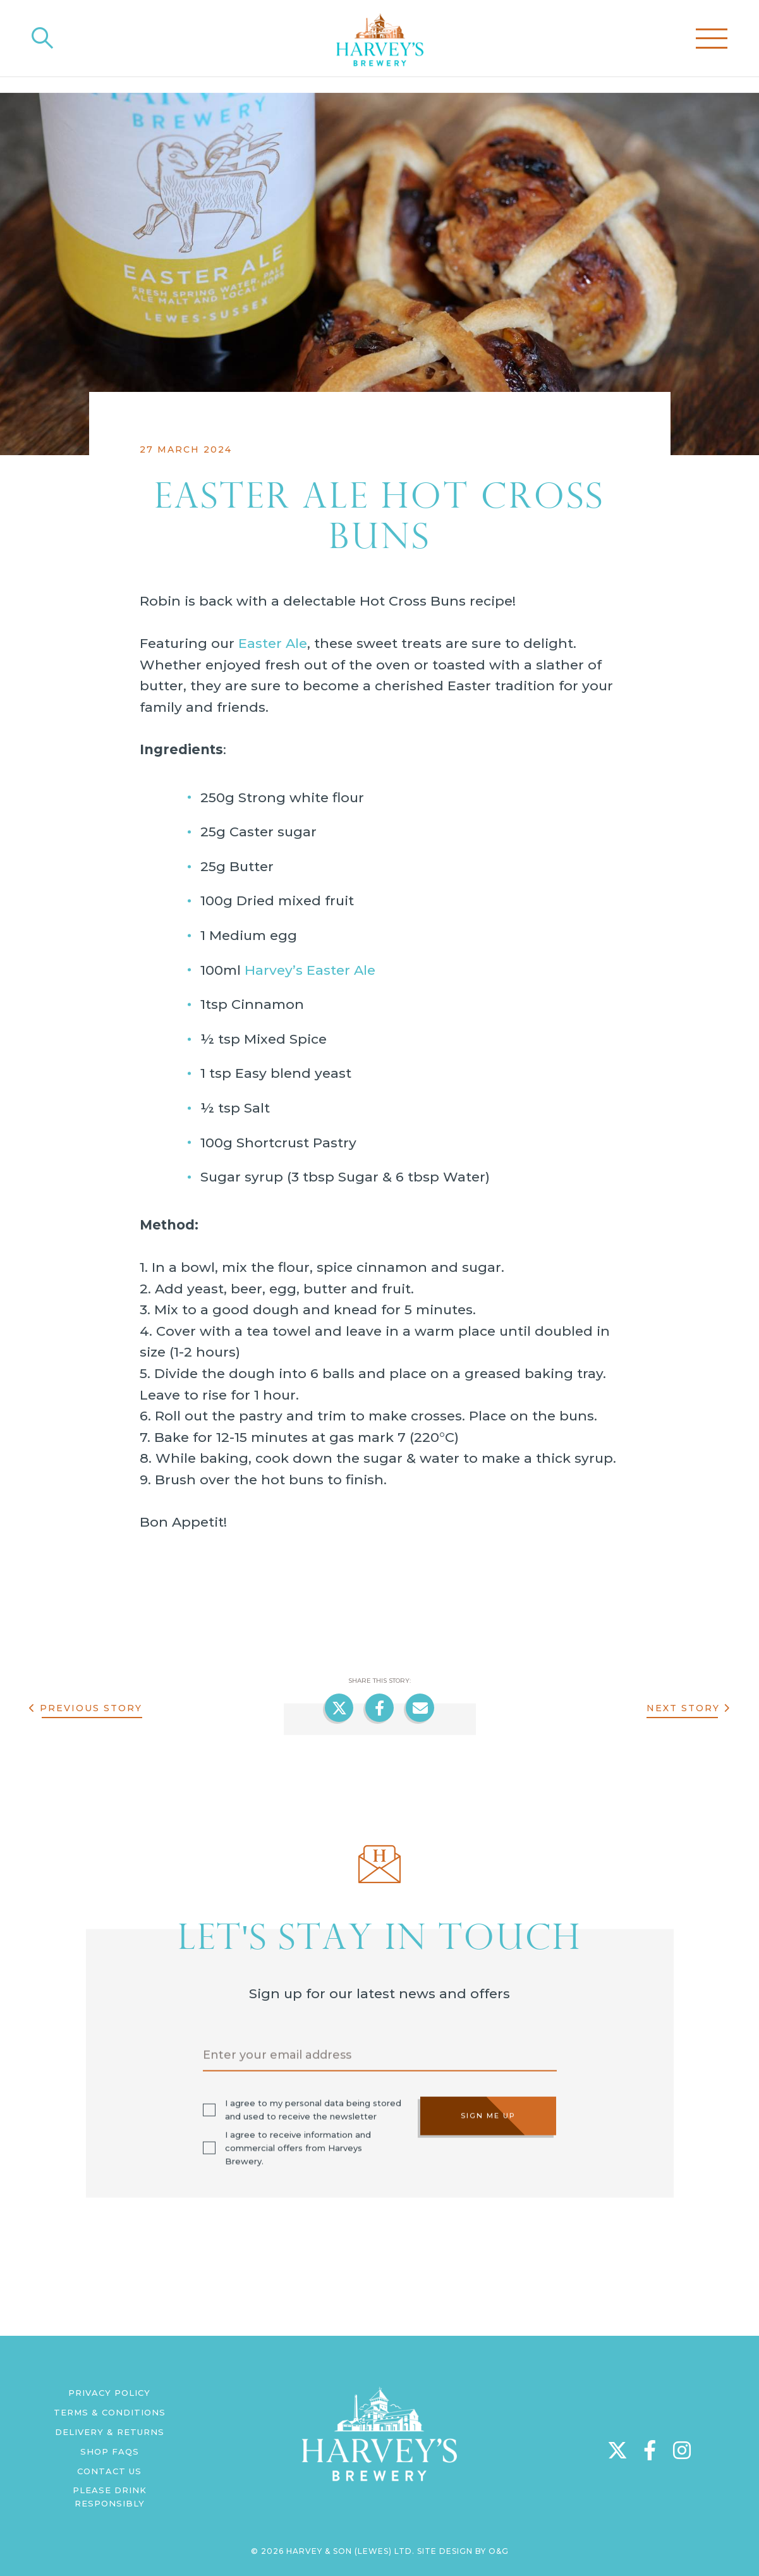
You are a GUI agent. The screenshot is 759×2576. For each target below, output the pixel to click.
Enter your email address (277, 2054)
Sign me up (488, 2115)
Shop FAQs (109, 2451)
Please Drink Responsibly (110, 2496)
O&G (499, 2551)
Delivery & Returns (109, 2432)
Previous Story (90, 1708)
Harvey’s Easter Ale (310, 970)
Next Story (683, 1708)
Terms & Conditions (110, 2412)
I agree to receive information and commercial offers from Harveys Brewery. (298, 2147)
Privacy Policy (109, 2393)
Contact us (109, 2471)
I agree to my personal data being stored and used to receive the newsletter (313, 2109)
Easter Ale (272, 643)
